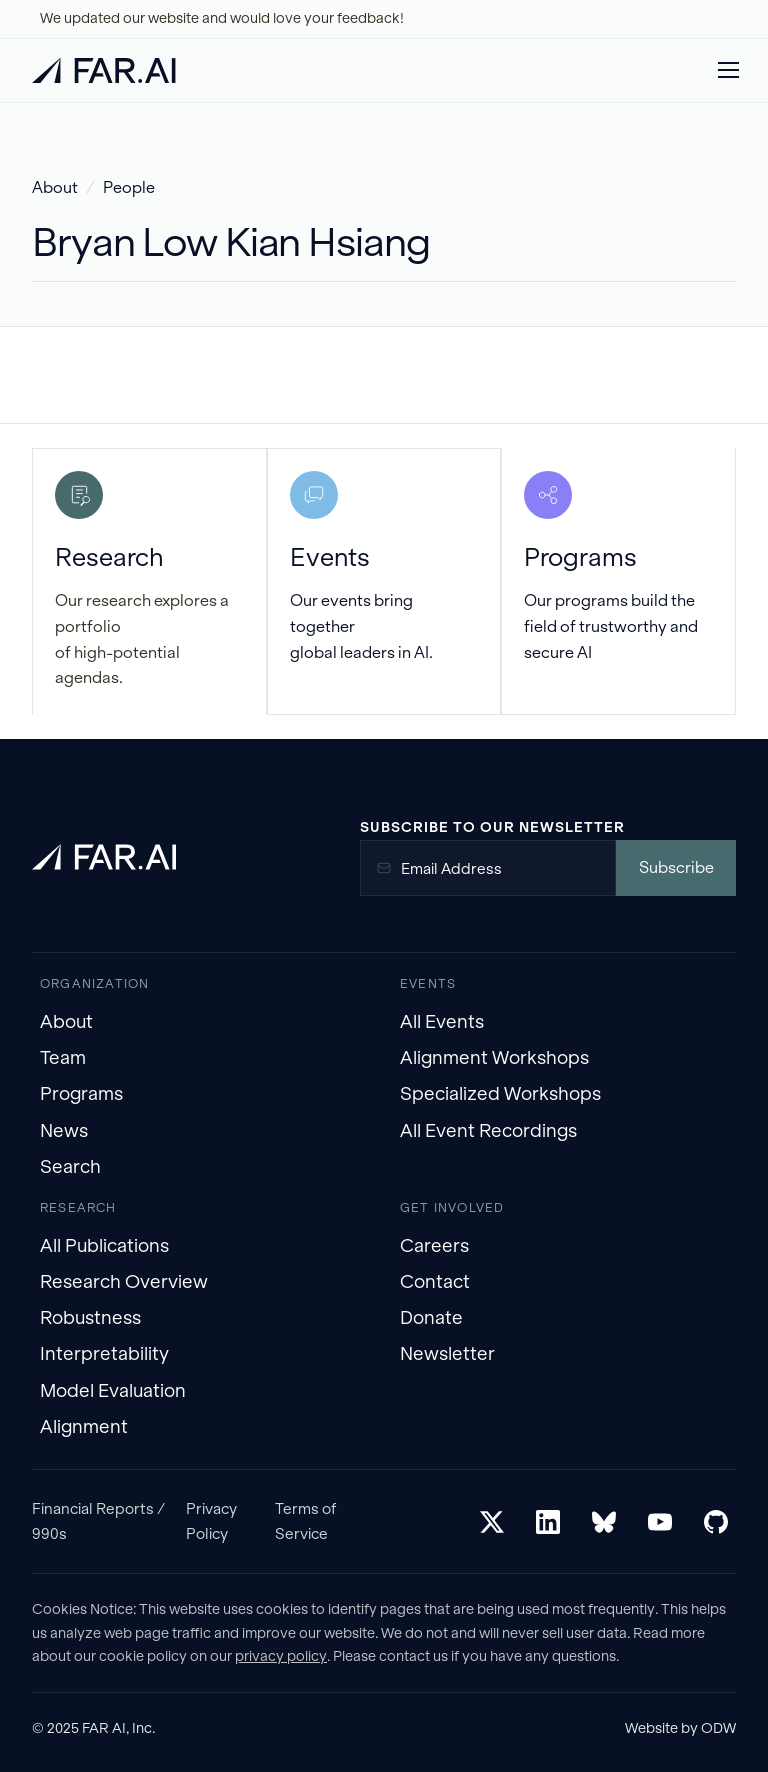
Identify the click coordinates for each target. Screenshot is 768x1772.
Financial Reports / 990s (98, 1520)
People (129, 187)
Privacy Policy (211, 1520)
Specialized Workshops (500, 1093)
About (55, 187)
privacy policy (281, 1656)
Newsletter (447, 1353)
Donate (431, 1317)
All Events (442, 1021)
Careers (434, 1245)
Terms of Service (306, 1520)
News (64, 1130)
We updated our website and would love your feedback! (222, 18)
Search (70, 1166)
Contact (435, 1281)
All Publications (104, 1245)
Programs (81, 1093)
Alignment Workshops (494, 1057)
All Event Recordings (488, 1130)
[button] (728, 70)
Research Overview (124, 1281)
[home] (104, 70)
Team (63, 1057)
